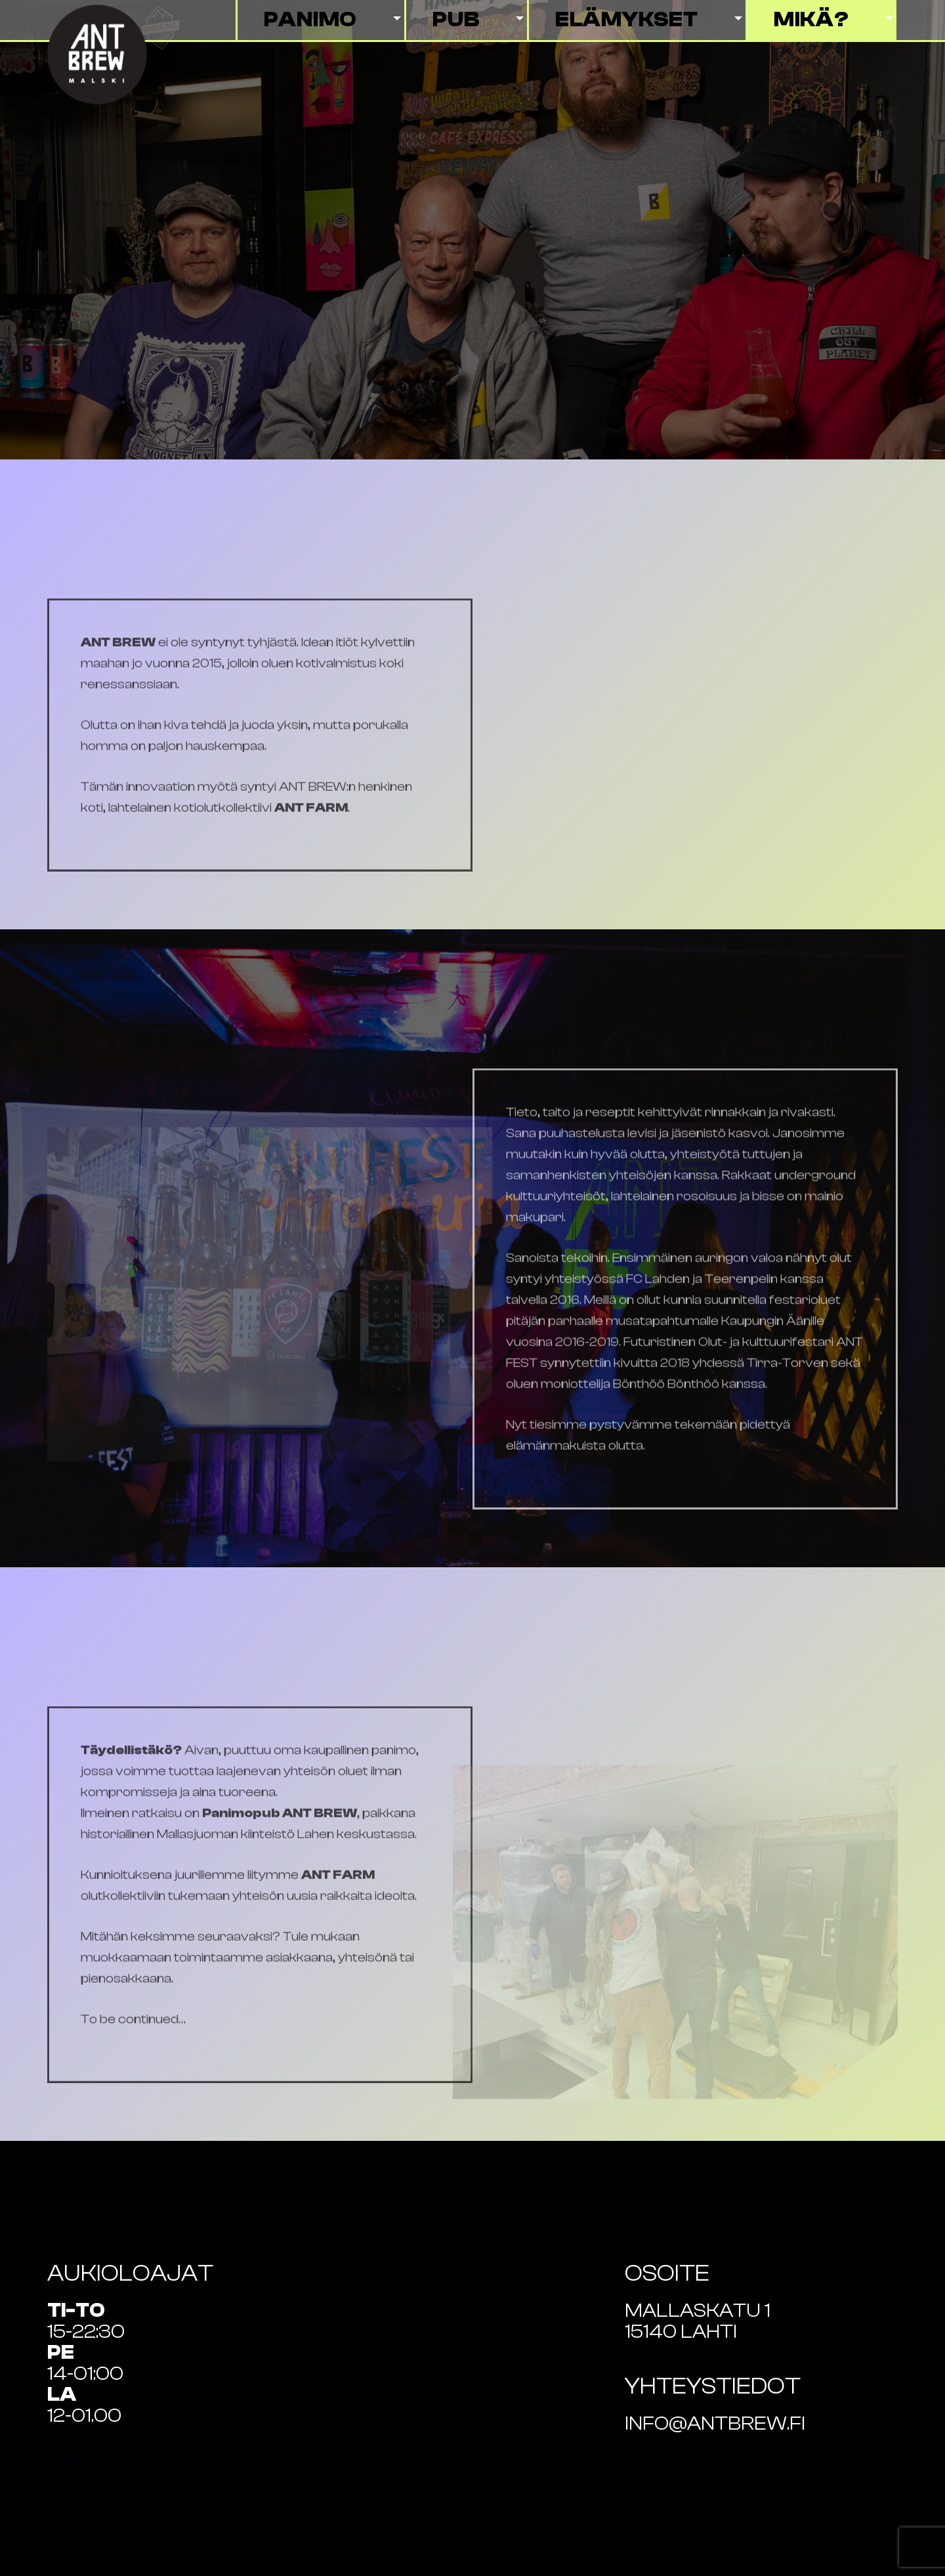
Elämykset (626, 20)
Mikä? (811, 20)
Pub (455, 20)
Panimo (311, 20)
